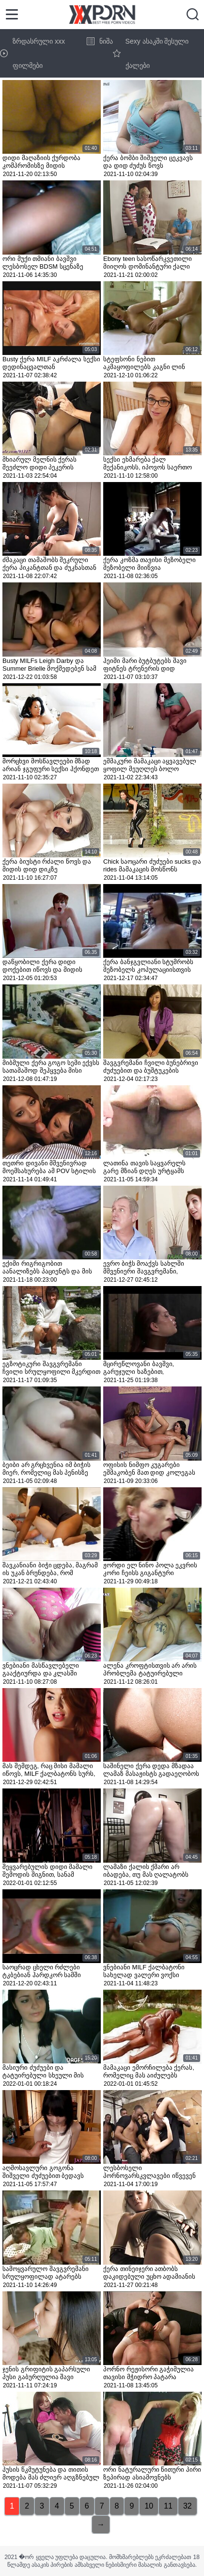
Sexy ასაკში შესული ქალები (151, 53)
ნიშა (100, 41)
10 (148, 2506)
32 (187, 2506)
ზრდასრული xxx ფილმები (32, 53)
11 (168, 2506)
